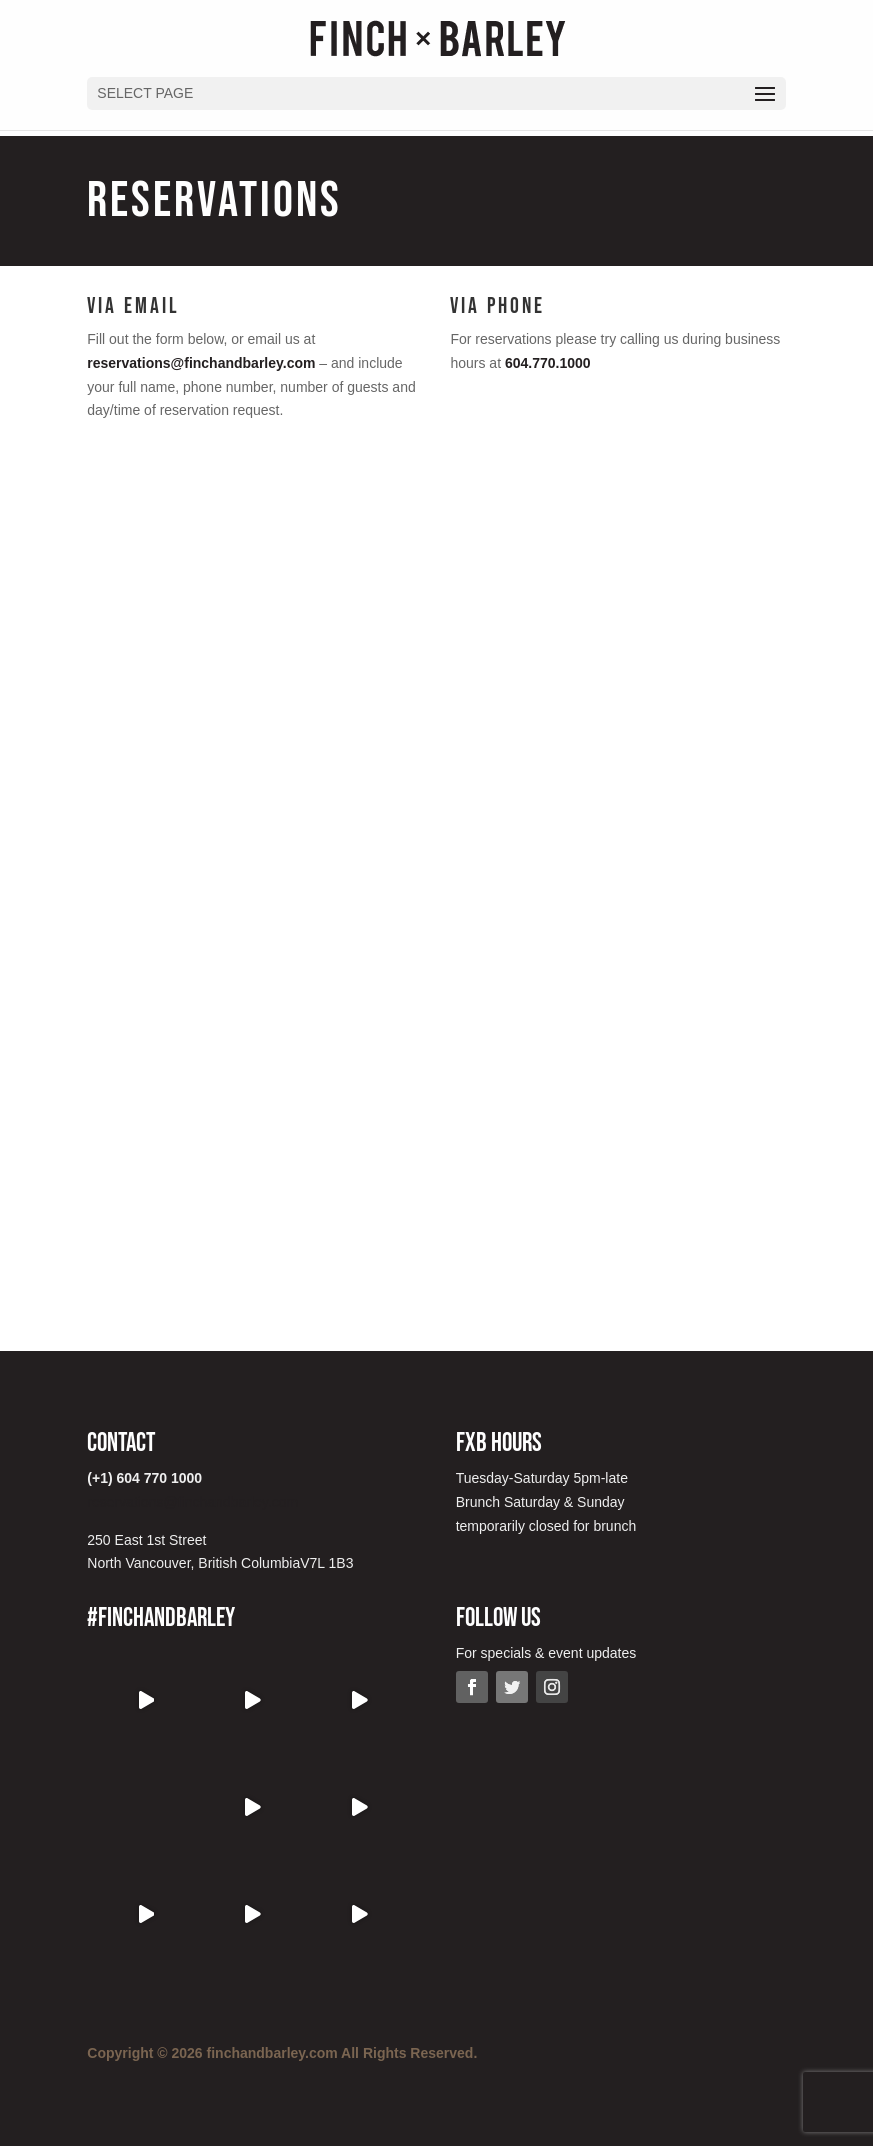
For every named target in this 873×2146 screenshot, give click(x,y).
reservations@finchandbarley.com (201, 363)
